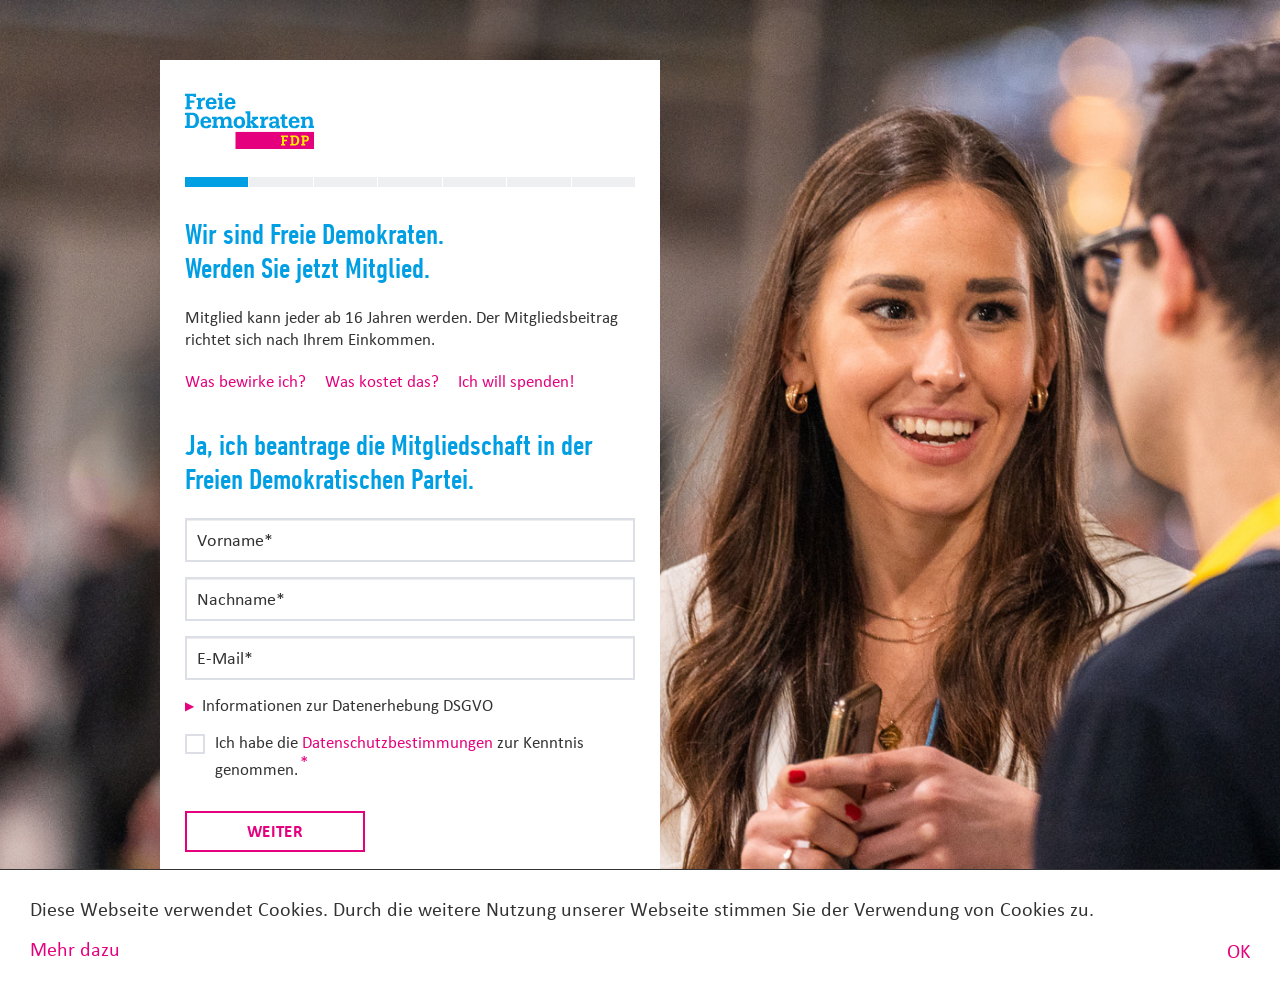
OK (1238, 952)
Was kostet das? (382, 381)
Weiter (275, 831)
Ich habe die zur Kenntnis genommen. (399, 756)
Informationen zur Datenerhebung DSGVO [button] (347, 705)
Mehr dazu (75, 949)
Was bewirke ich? (245, 381)
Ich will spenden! (516, 381)
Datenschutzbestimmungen (397, 742)
